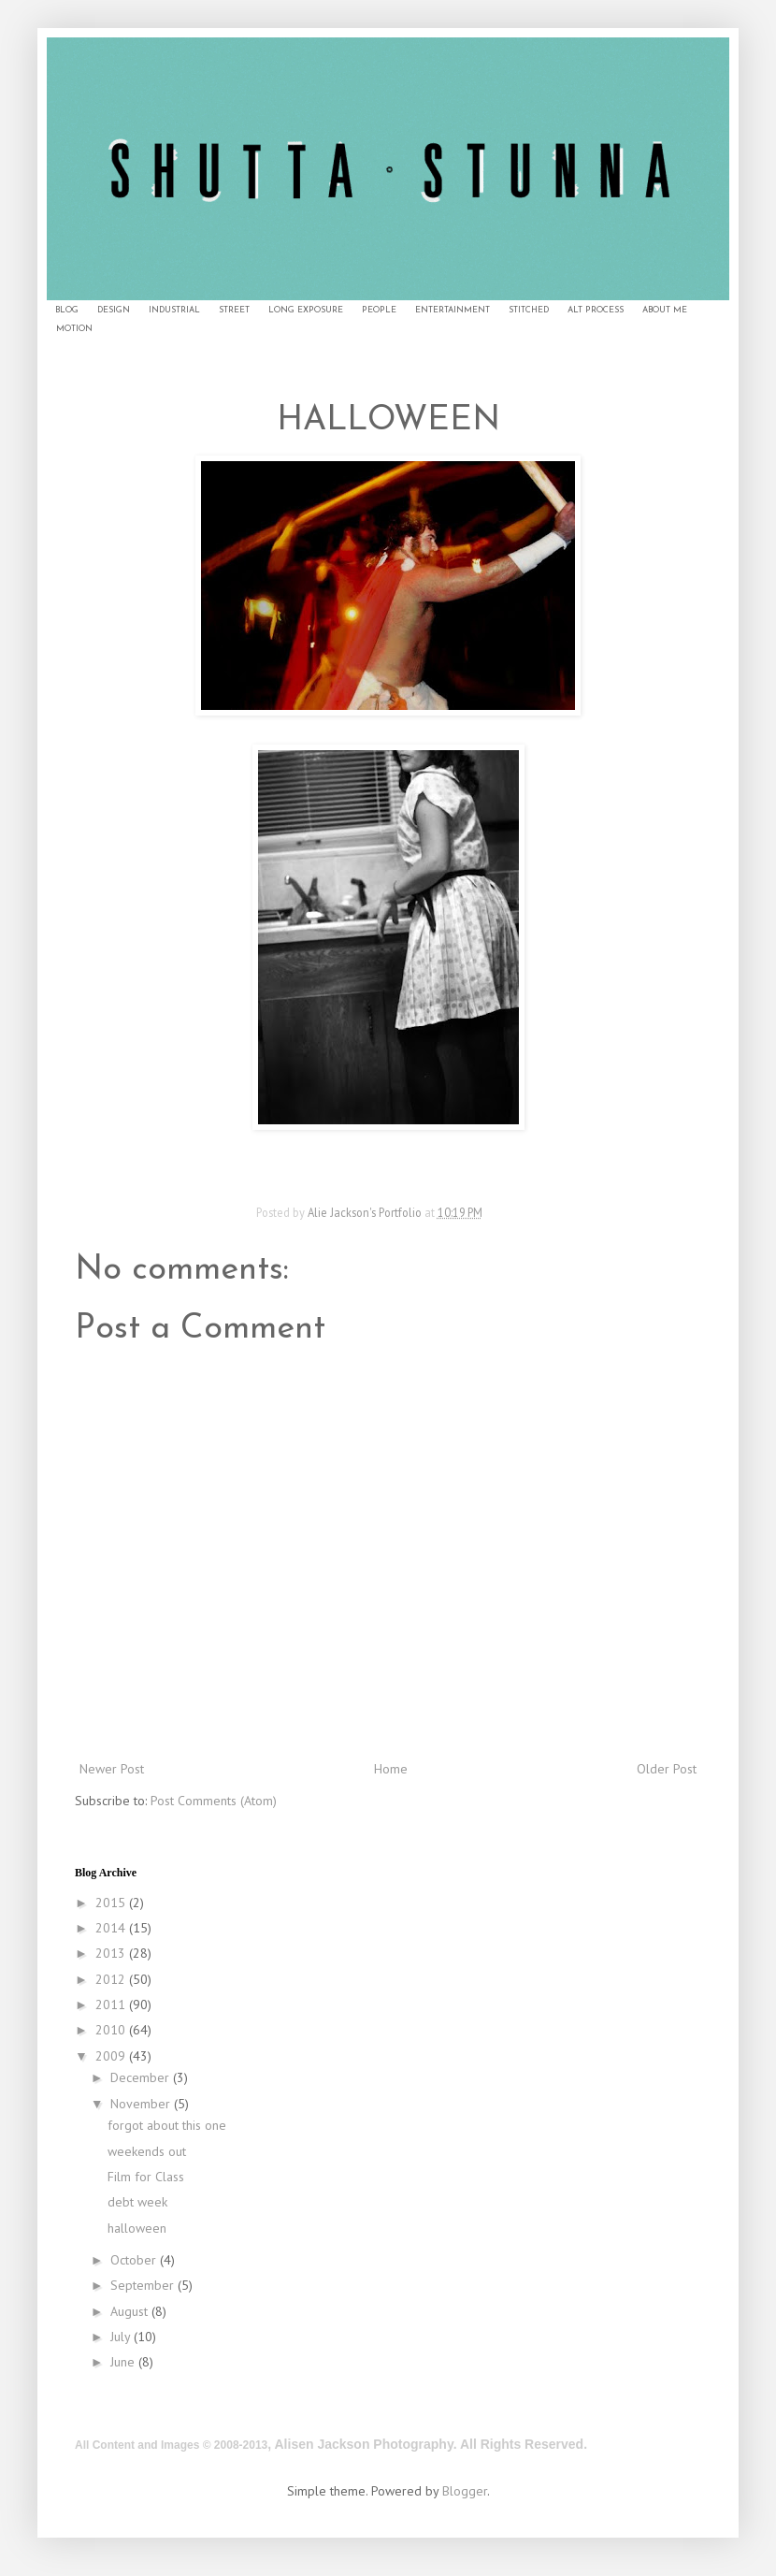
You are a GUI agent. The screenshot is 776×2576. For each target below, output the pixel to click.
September (144, 2285)
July (122, 2336)
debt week (137, 2201)
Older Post (667, 1768)
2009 (112, 2056)
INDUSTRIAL (174, 310)
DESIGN (113, 310)
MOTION (74, 329)
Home (391, 1768)
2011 (112, 2004)
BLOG (67, 310)
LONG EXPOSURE (305, 310)
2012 (112, 1979)
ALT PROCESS (596, 310)
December (141, 2077)
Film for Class (146, 2176)
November (142, 2103)
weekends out (147, 2151)
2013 (112, 1953)
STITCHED (529, 310)
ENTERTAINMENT (452, 310)
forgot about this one (167, 2125)
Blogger (464, 2490)
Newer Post (111, 1768)
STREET (234, 310)
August (130, 2311)
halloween (137, 2228)
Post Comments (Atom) (214, 1800)
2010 (112, 2029)
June (124, 2361)
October (135, 2259)
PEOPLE (379, 310)
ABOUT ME (664, 310)
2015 (112, 1902)
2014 (112, 1927)
